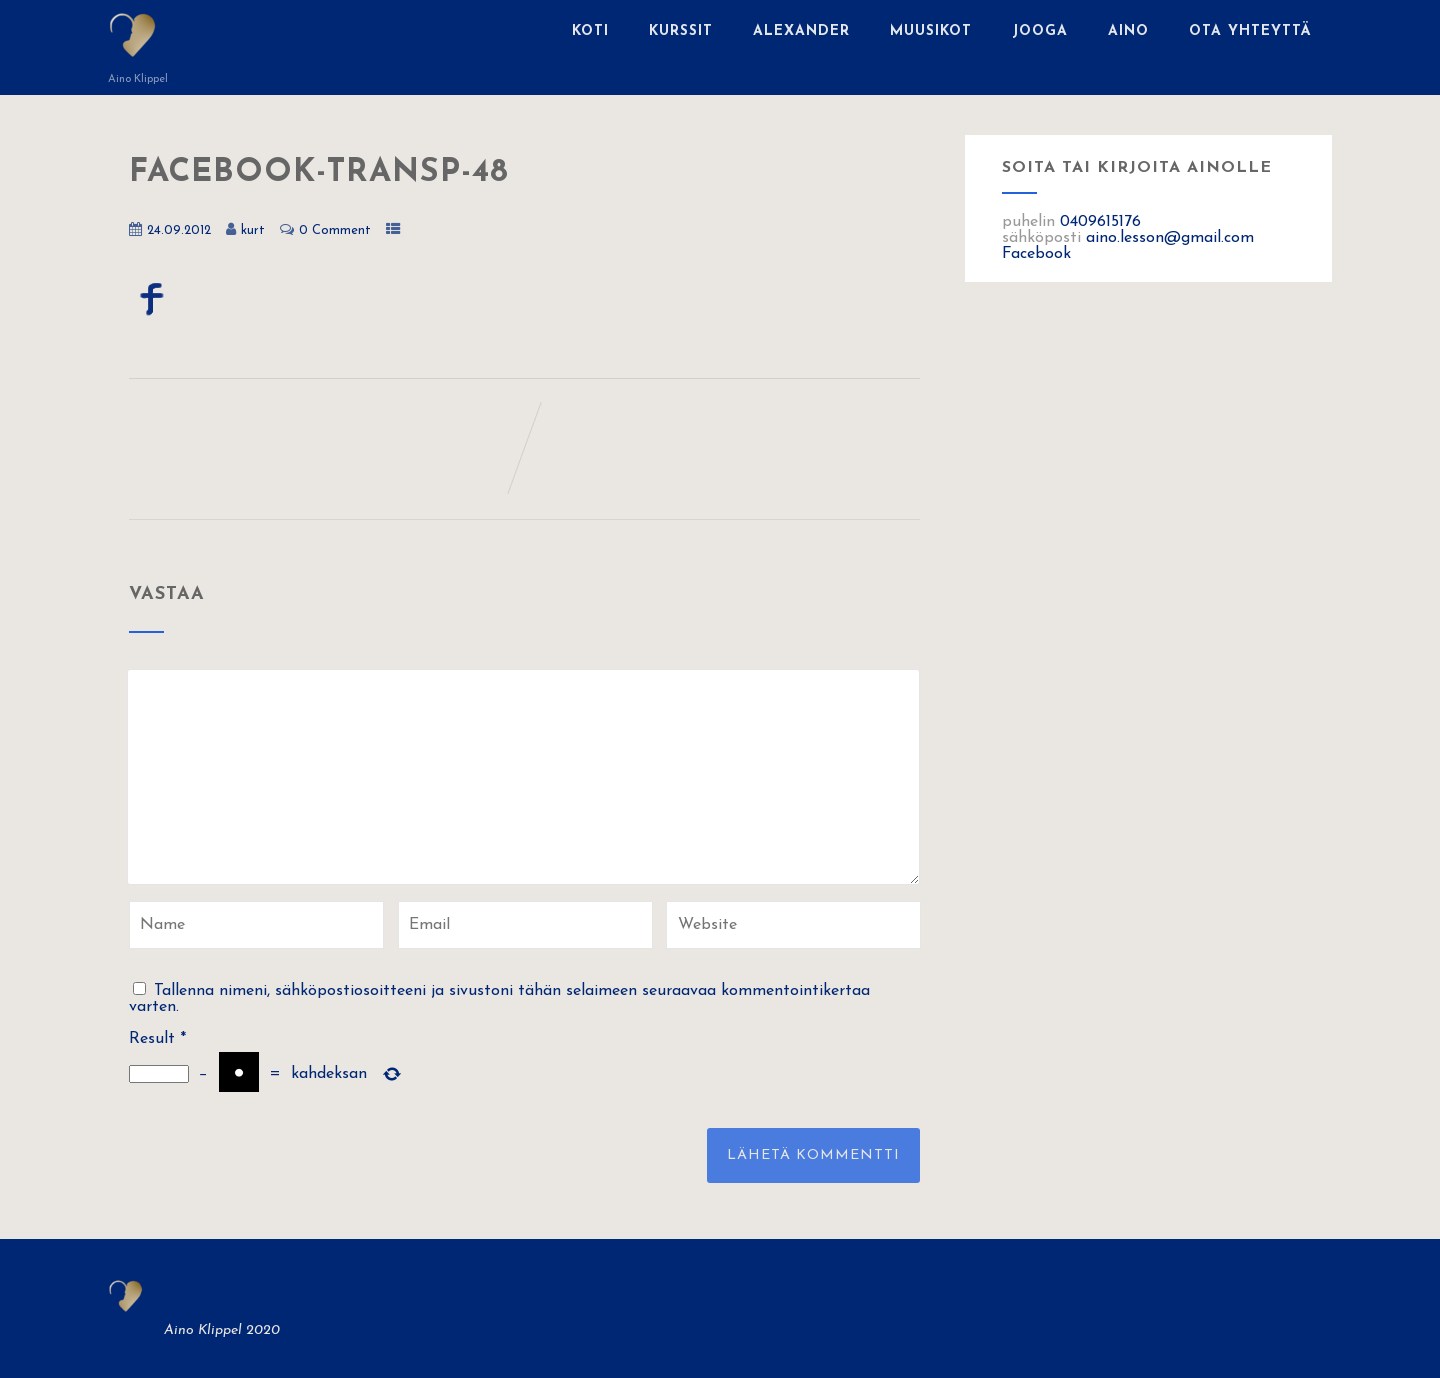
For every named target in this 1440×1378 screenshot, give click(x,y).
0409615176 (1100, 222)
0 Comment (335, 230)
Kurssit (681, 31)
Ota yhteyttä (1250, 31)
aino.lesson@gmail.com (1170, 238)
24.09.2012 (179, 230)
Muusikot (931, 31)
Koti (590, 31)
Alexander (801, 31)
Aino (1128, 31)
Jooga (1040, 31)
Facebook (1036, 254)
